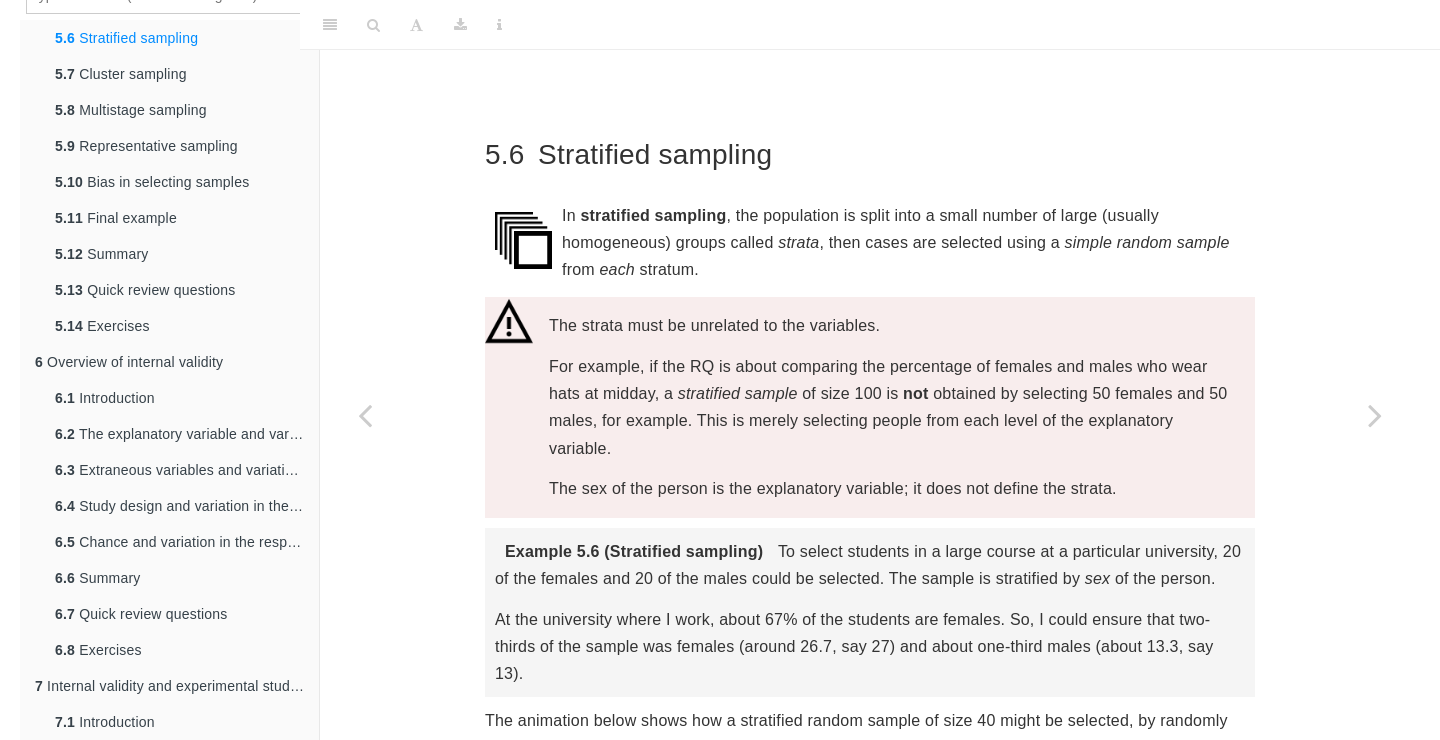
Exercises (102, 326)
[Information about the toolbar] (499, 25)
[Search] (373, 25)
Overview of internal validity (129, 362)
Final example (116, 218)
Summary (101, 254)
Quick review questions (145, 290)
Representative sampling (146, 146)
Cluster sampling (121, 74)
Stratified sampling (126, 38)
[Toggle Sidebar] (330, 25)
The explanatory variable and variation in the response (187, 434)
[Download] (460, 25)
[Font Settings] (416, 25)
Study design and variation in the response (187, 506)
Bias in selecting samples (152, 182)
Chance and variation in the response (186, 542)
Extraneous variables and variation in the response (187, 470)
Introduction (105, 398)
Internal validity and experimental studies (171, 686)
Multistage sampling (131, 110)
